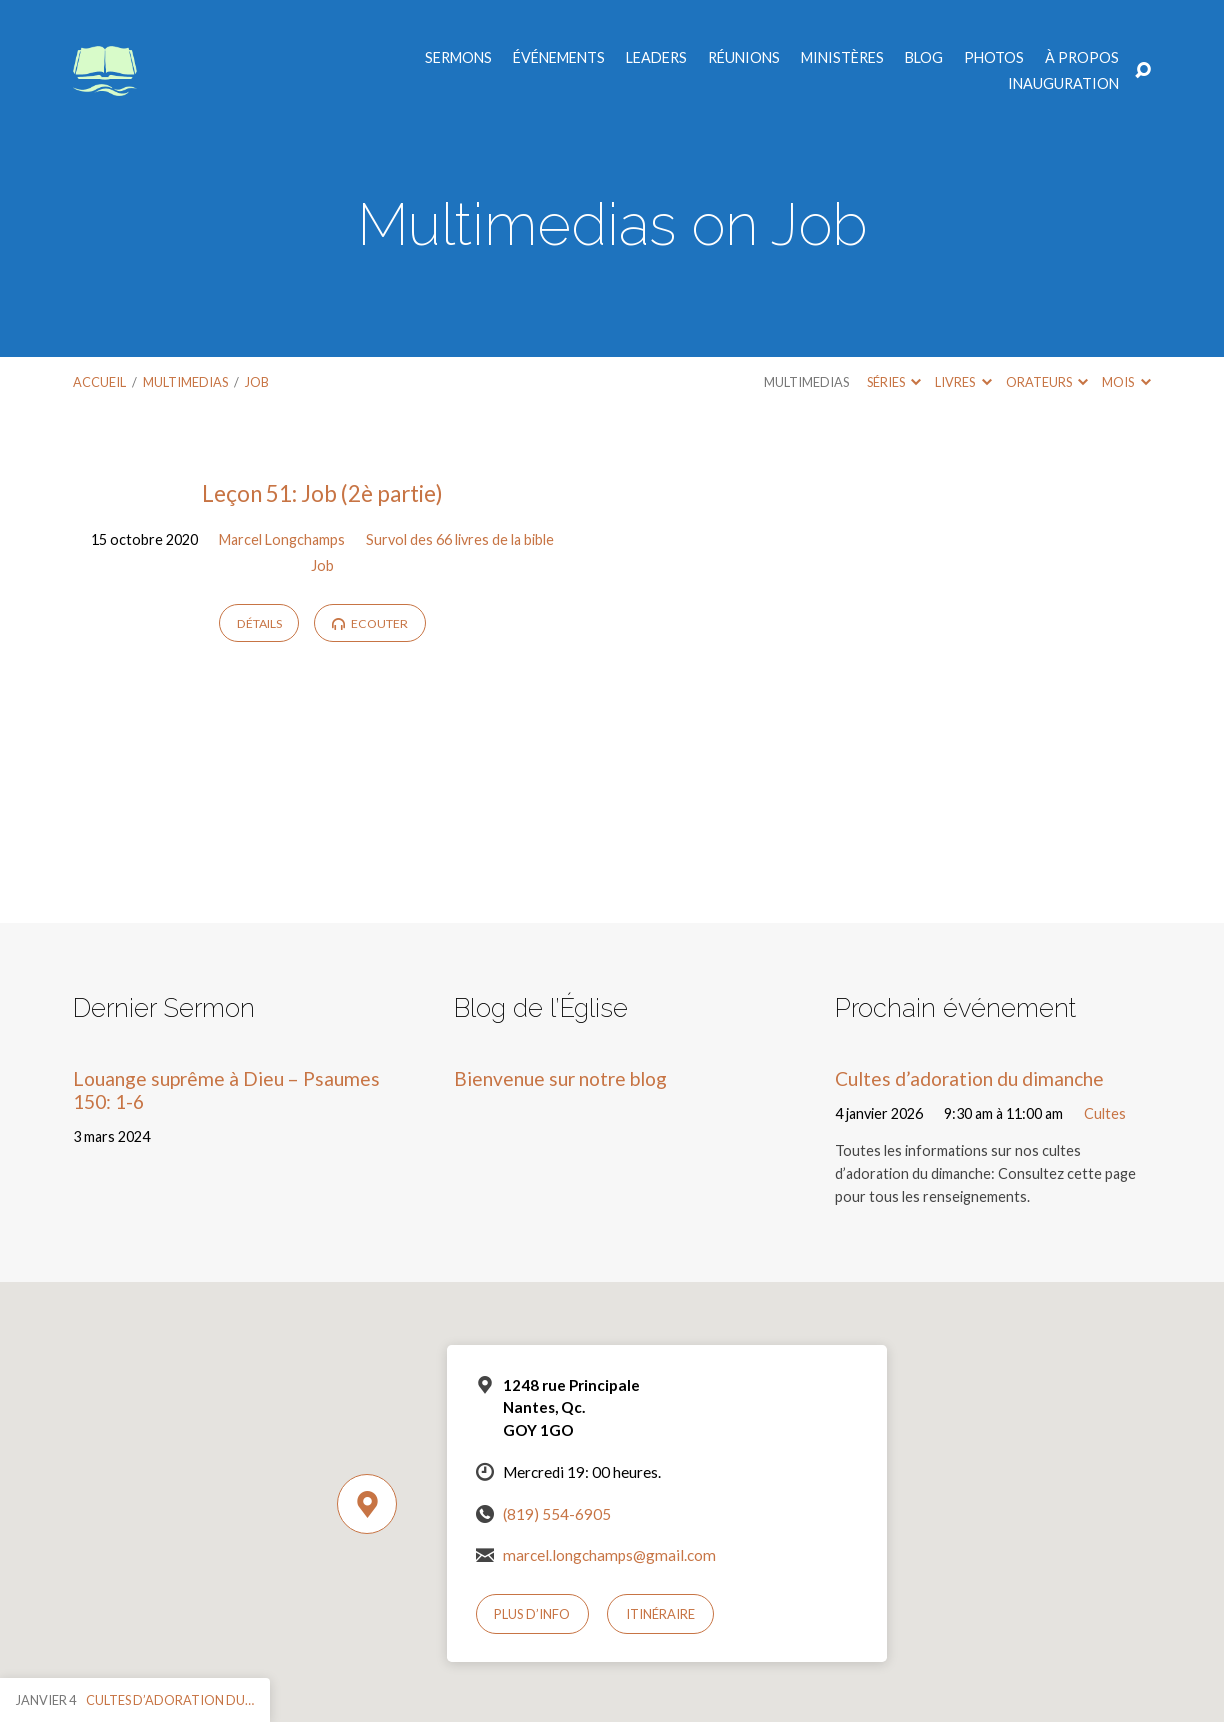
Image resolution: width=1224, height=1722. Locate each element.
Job (257, 382)
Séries (894, 382)
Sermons (458, 58)
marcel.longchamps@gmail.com (609, 1555)
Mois (1126, 382)
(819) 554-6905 (557, 1514)
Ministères (842, 58)
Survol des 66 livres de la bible (460, 539)
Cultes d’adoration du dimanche (969, 1078)
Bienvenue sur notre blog (560, 1078)
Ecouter (370, 623)
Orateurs (1047, 382)
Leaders (656, 58)
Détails (259, 623)
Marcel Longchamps (282, 539)
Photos (994, 58)
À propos (1082, 58)
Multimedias (185, 382)
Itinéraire (660, 1614)
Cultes (1105, 1113)
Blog (924, 58)
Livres (963, 382)
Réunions (744, 58)
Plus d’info (532, 1614)
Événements (559, 58)
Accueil (99, 382)
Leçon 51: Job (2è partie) (322, 493)
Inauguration (1063, 84)
